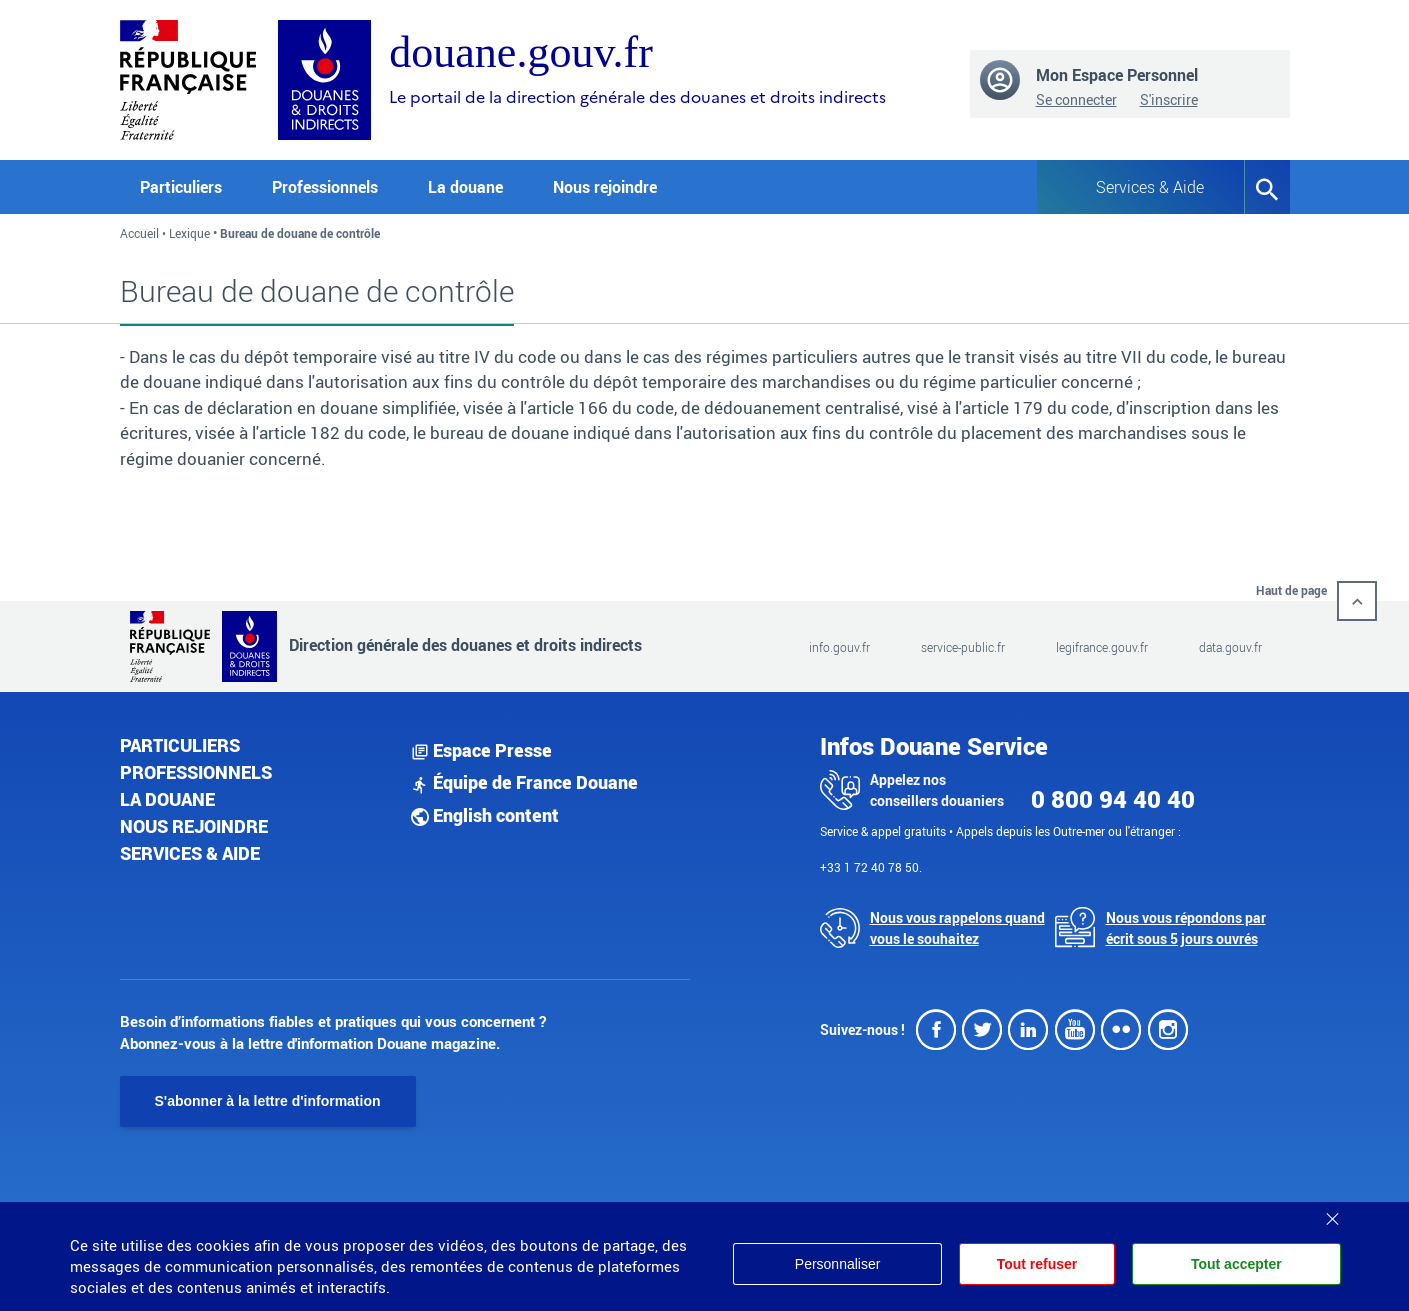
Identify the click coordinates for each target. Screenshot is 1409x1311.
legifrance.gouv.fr (1102, 647)
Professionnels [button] (325, 187)
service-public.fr (963, 647)
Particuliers (180, 745)
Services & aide (190, 853)
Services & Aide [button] (1150, 187)
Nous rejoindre (605, 187)
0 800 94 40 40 (1113, 799)
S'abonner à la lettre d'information (268, 1101)
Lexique (189, 233)
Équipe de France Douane (524, 782)
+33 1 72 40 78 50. (871, 867)
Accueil (139, 233)
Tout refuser (1035, 1264)
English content (485, 815)
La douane (167, 799)
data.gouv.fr (1230, 647)
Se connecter (1076, 99)
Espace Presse (481, 750)
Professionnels (196, 772)
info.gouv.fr (839, 647)
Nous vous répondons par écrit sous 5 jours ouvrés (1186, 928)
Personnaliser (835, 1264)
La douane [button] (465, 187)
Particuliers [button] (181, 187)
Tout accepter (1236, 1264)
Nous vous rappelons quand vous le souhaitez (957, 928)
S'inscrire (1169, 99)
